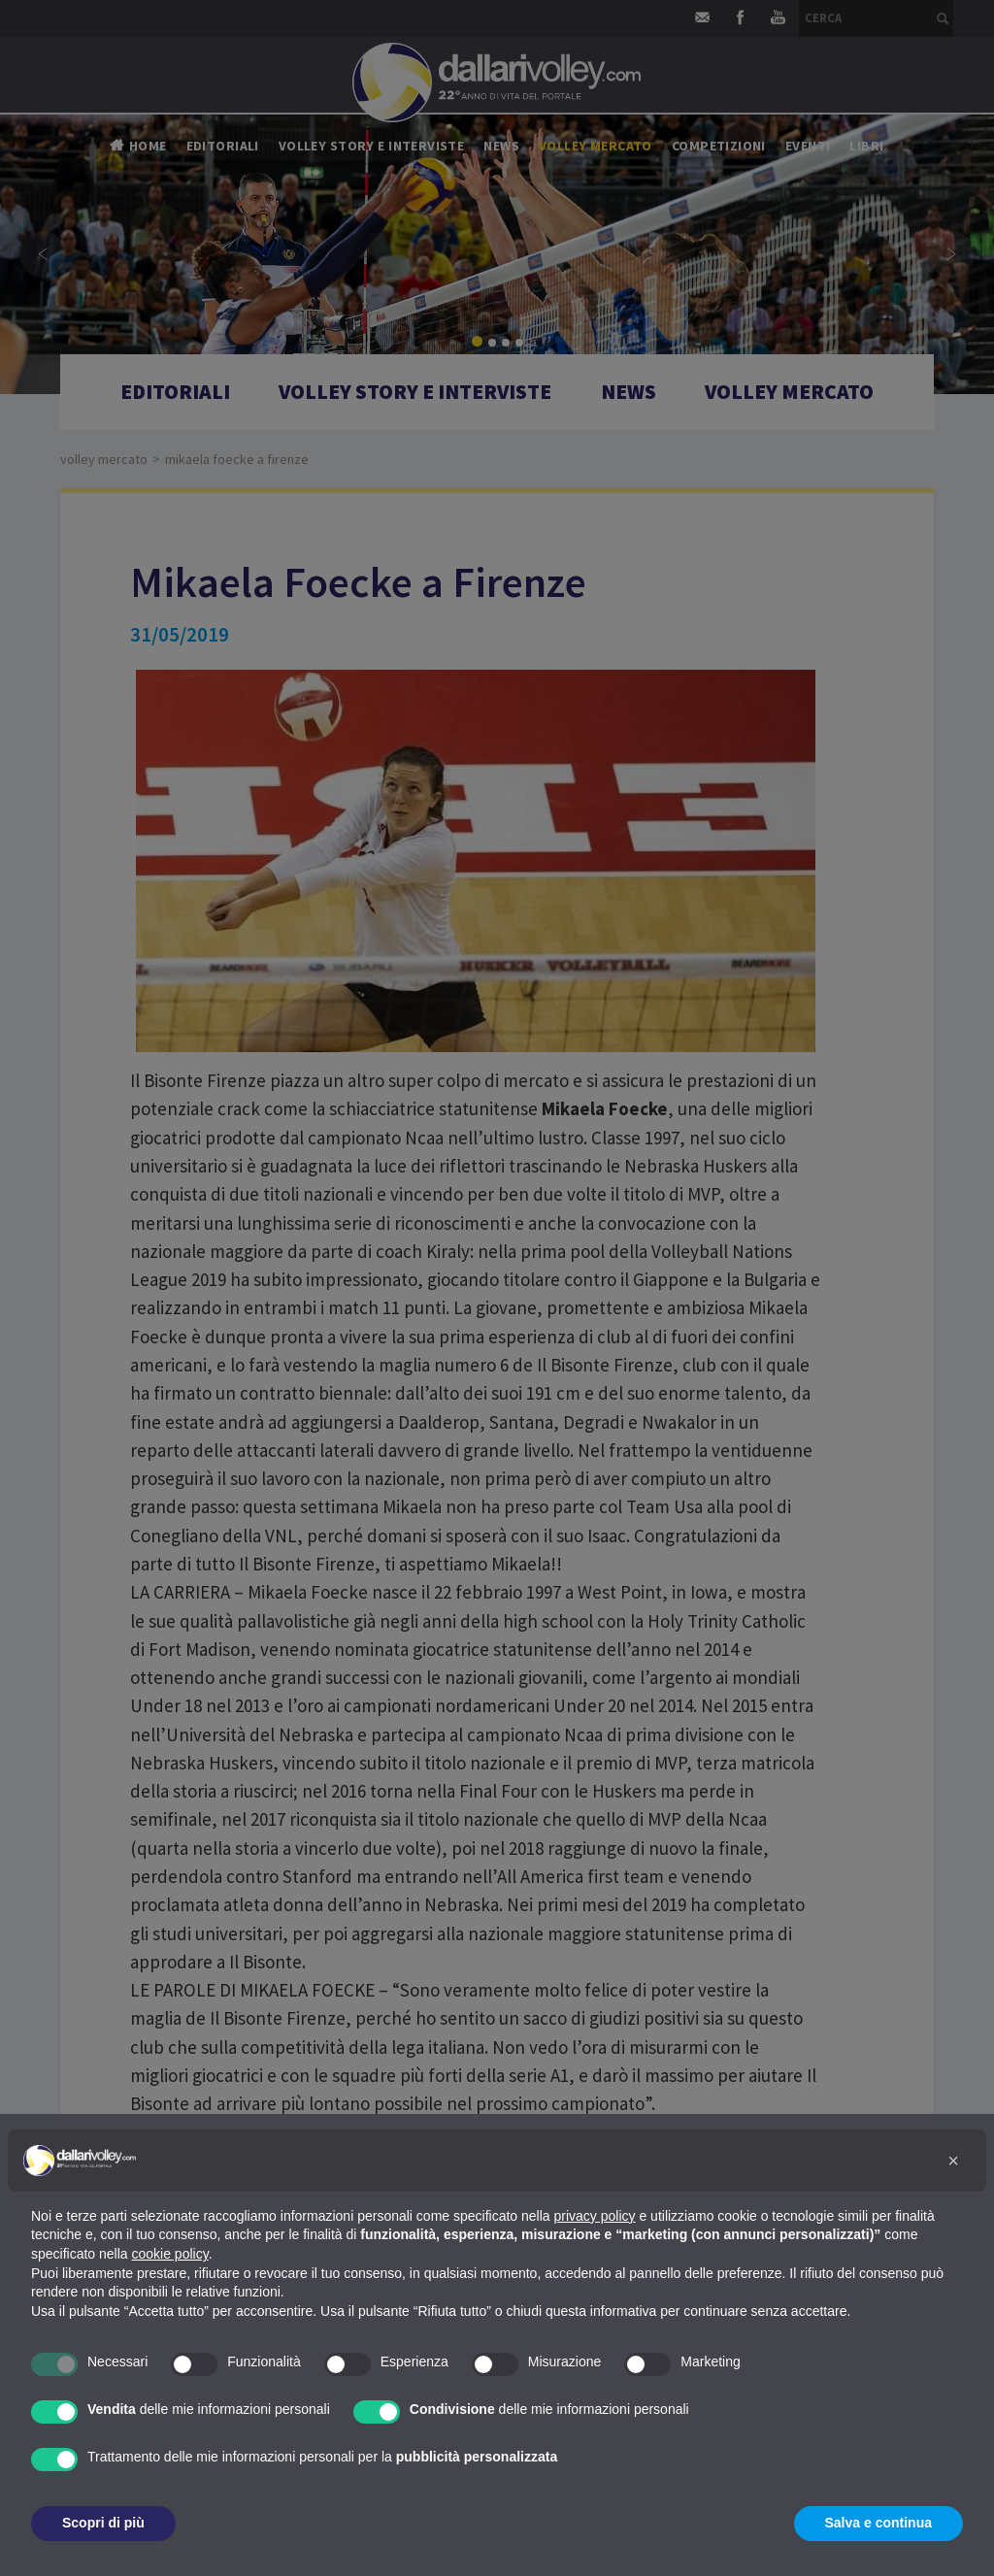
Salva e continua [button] (878, 2522)
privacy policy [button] (595, 2216)
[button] (953, 2160)
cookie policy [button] (170, 2254)
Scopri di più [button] (103, 2522)
